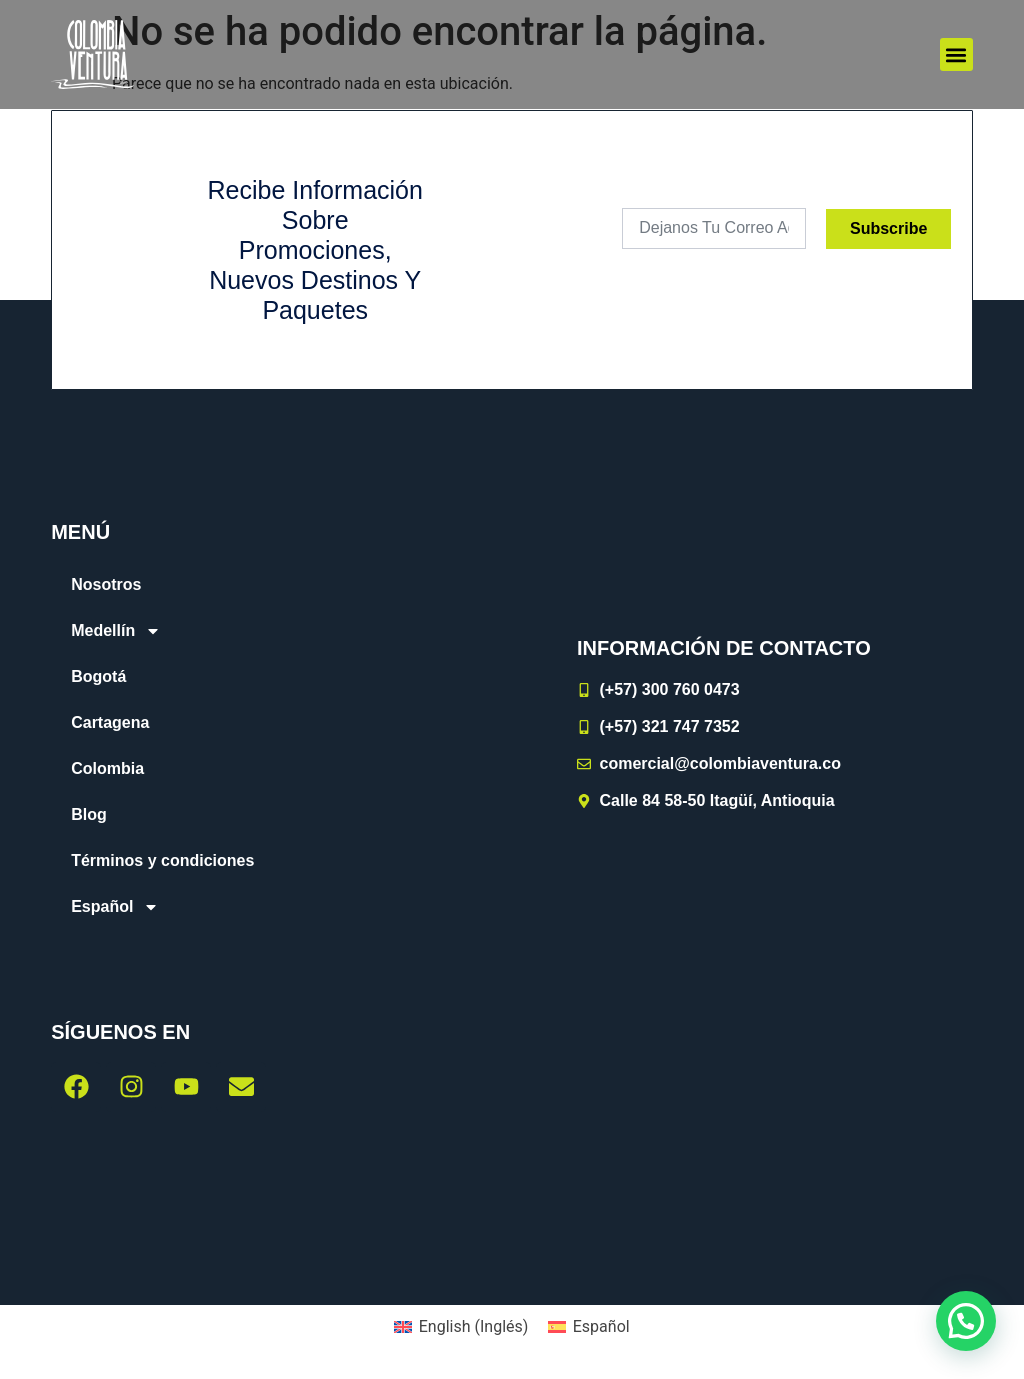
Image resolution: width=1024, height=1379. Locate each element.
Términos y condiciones (162, 860)
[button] (956, 54)
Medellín (116, 631)
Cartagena (110, 722)
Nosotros (106, 584)
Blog (89, 814)
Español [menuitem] (601, 1326)
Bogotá (98, 676)
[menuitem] (256, 907)
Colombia (107, 768)
